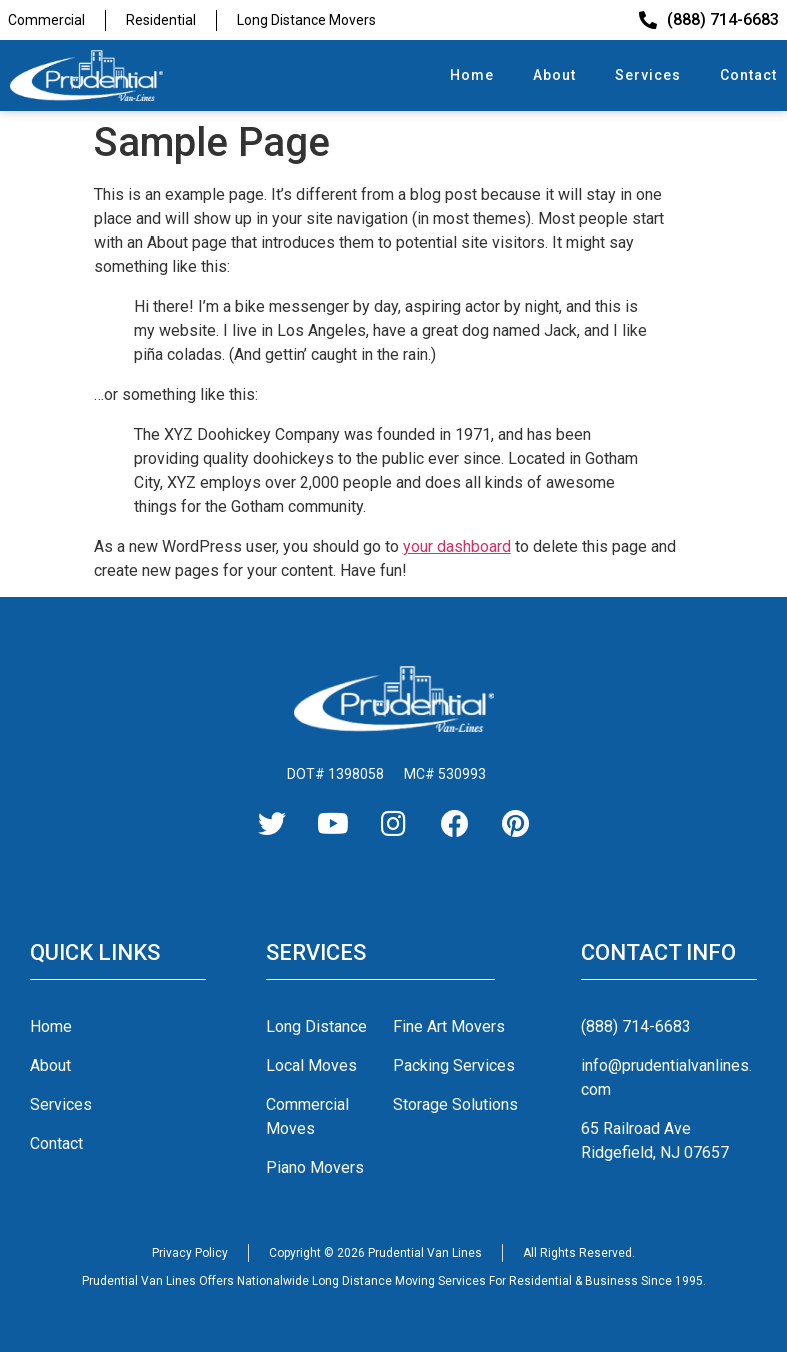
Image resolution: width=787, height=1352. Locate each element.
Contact (748, 75)
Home (472, 75)
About (554, 75)
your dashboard (457, 546)
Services (648, 75)
